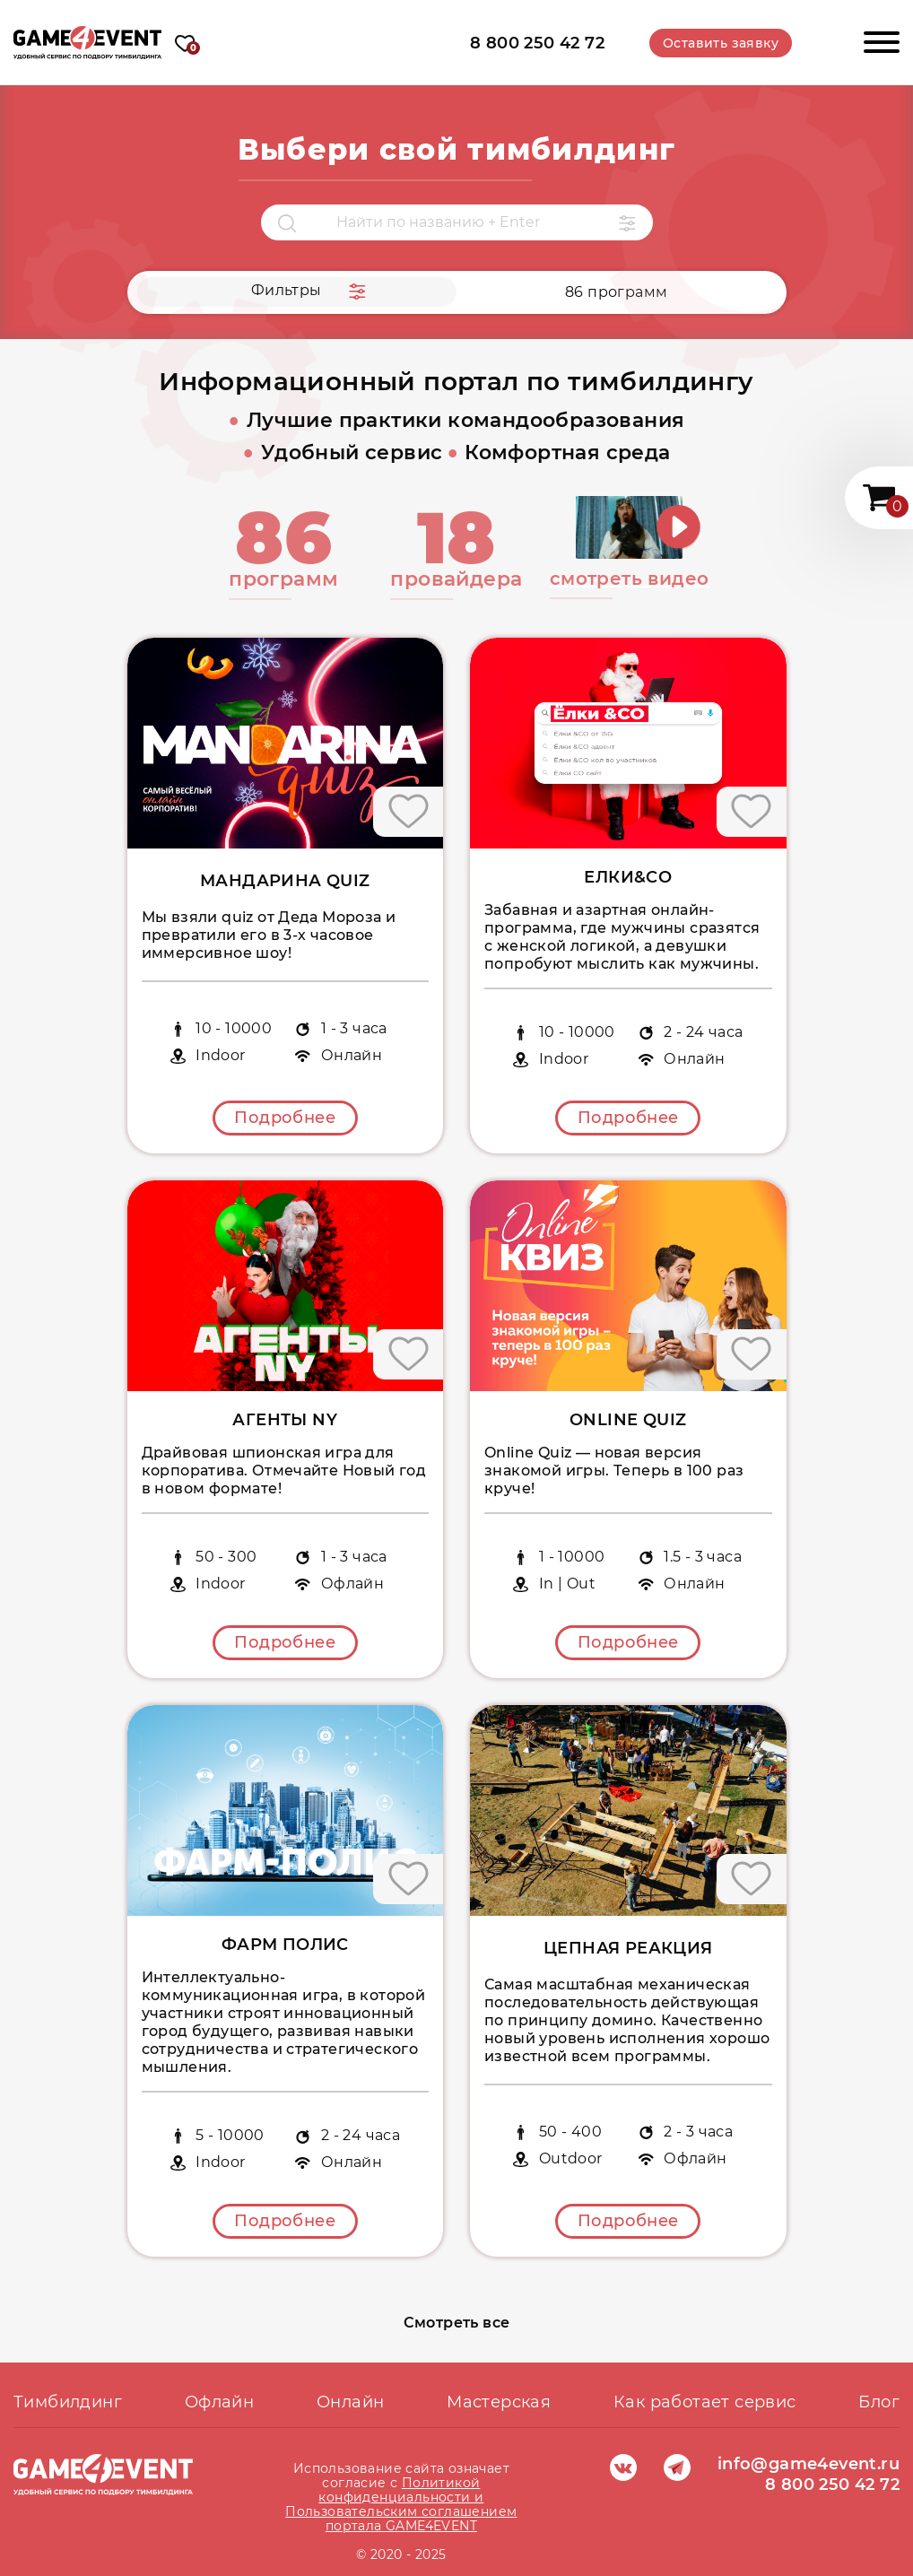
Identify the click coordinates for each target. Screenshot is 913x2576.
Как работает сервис (704, 2402)
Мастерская (499, 2402)
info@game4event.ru (808, 2464)
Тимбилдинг (67, 2402)
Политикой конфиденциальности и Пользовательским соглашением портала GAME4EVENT (401, 2504)
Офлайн (219, 2402)
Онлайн (350, 2402)
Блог (879, 2402)
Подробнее (284, 1117)
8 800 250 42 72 (537, 42)
